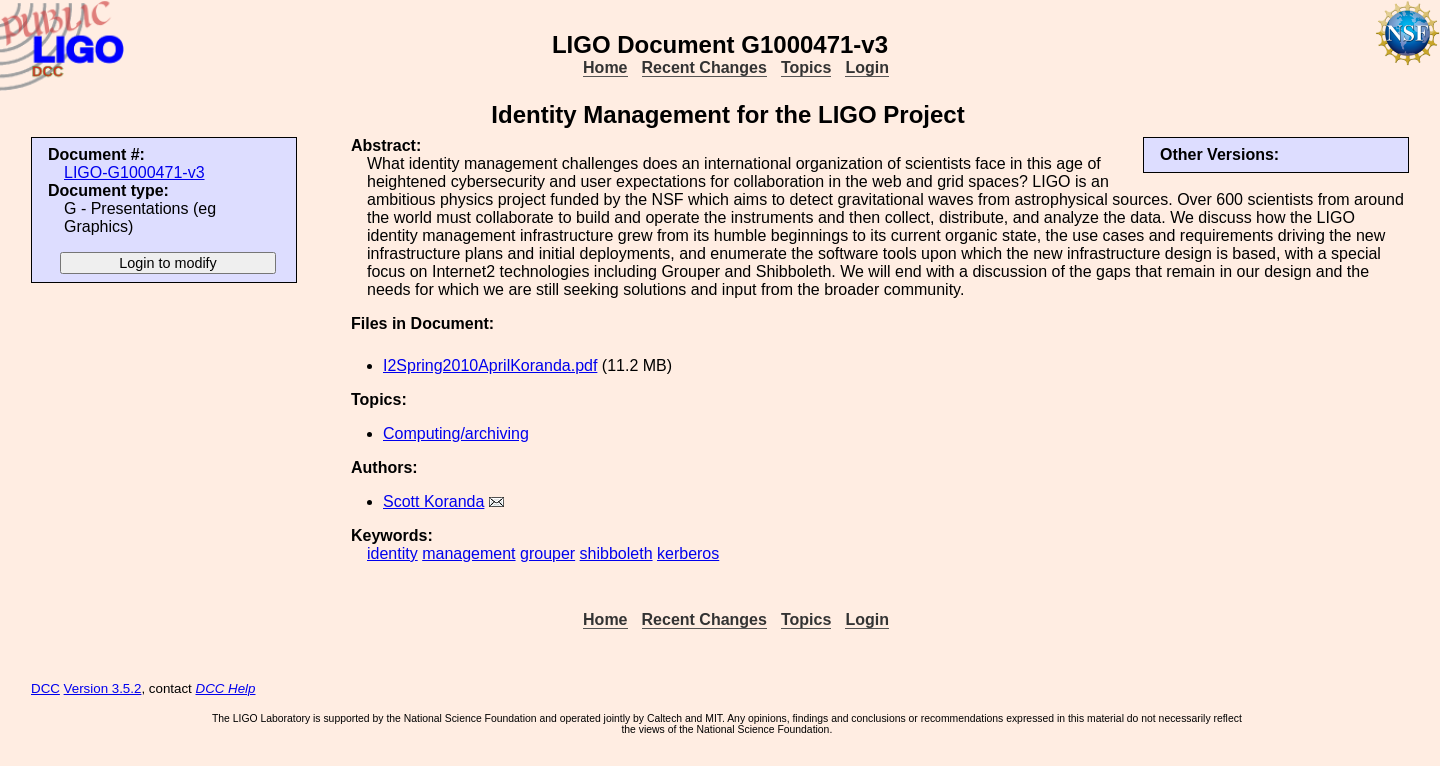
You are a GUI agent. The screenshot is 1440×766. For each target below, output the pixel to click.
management (468, 553)
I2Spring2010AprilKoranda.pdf (490, 365)
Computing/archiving (456, 433)
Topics (806, 67)
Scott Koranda (433, 501)
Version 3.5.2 (103, 688)
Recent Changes (704, 67)
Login (867, 67)
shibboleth (616, 553)
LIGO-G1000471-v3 (134, 172)
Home (605, 67)
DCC (45, 688)
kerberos (688, 553)
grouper (547, 553)
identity (392, 553)
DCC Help (226, 688)
